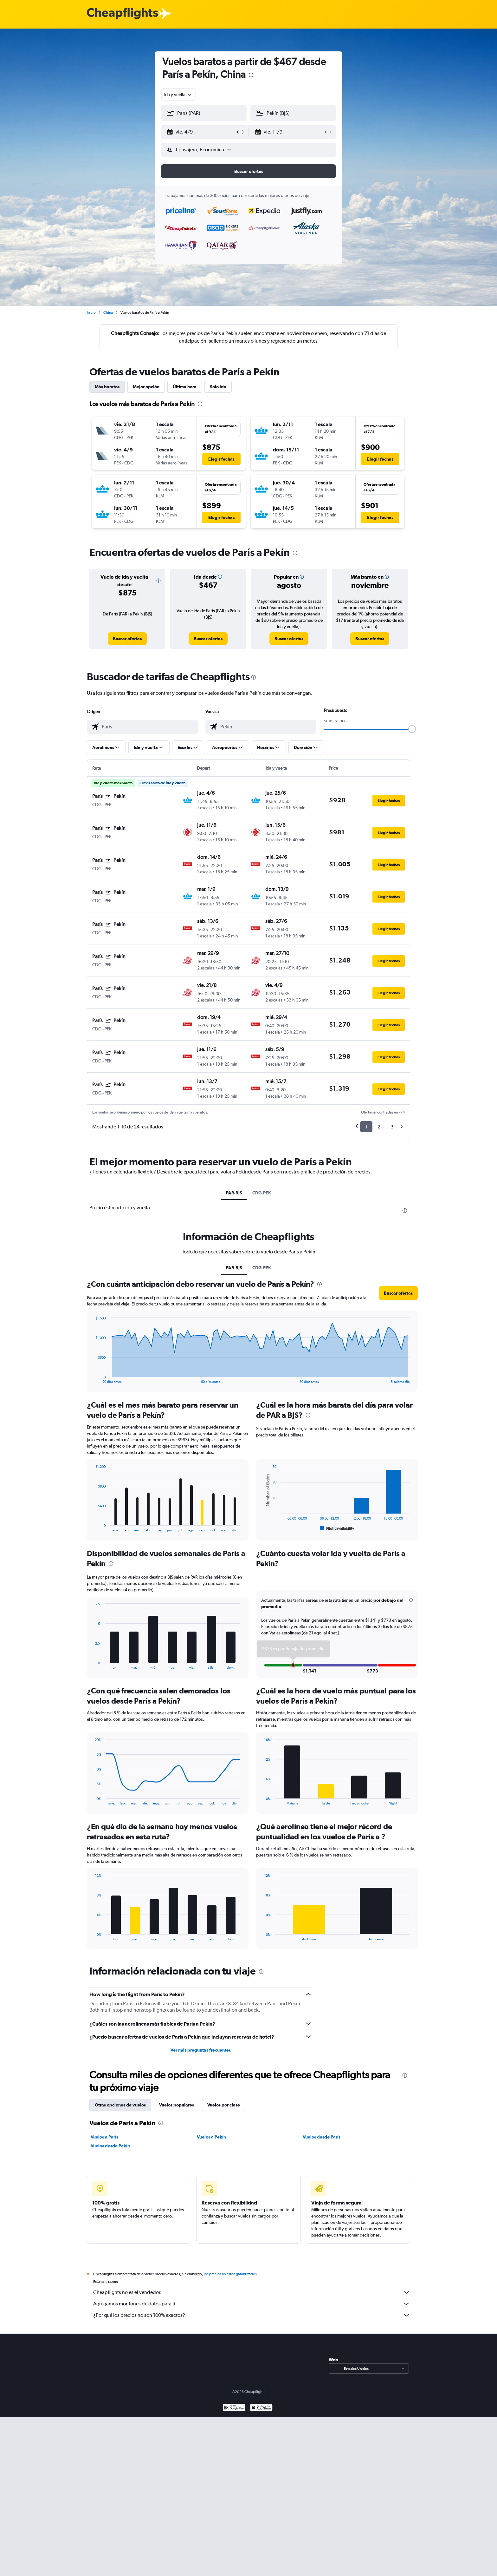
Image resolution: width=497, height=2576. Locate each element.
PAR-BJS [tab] (234, 1192)
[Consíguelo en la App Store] (261, 2408)
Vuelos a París (104, 2136)
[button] (201, 132)
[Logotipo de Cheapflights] (122, 14)
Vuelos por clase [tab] (223, 2104)
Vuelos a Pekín (211, 2136)
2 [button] (379, 1127)
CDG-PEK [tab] (261, 1192)
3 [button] (391, 1127)
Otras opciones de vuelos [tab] (120, 2104)
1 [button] (366, 1127)
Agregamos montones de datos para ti (251, 2304)
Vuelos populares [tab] (176, 2104)
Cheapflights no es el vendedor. (251, 2292)
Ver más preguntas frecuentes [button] (201, 2050)
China (108, 312)
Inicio (91, 312)
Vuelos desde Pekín (110, 2145)
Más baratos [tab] (107, 386)
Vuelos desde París (321, 2136)
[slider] (412, 729)
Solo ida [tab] (218, 386)
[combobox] (178, 94)
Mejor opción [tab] (146, 386)
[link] (127, 638)
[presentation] (251, 75)
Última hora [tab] (185, 386)
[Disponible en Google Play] (234, 2408)
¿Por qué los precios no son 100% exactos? (251, 2315)
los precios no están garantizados (230, 2274)
